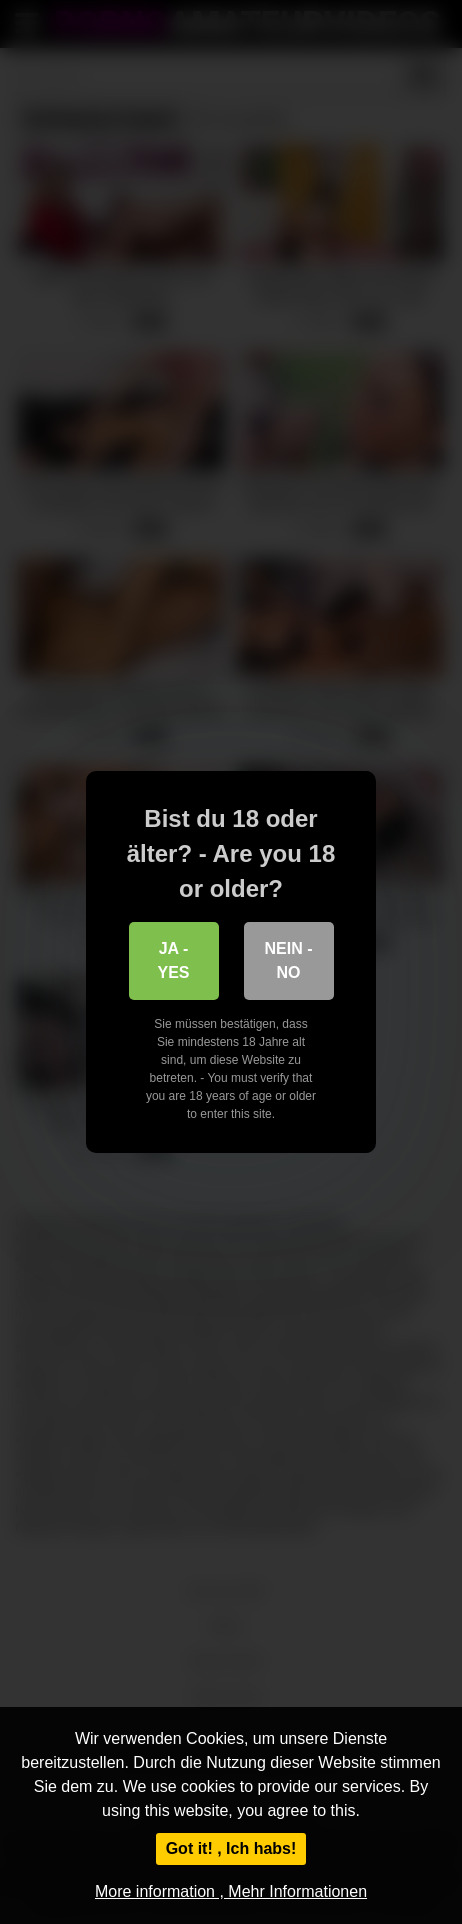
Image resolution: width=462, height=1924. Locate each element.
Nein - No (289, 960)
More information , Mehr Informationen (231, 1891)
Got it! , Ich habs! (231, 1848)
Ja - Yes (173, 960)
